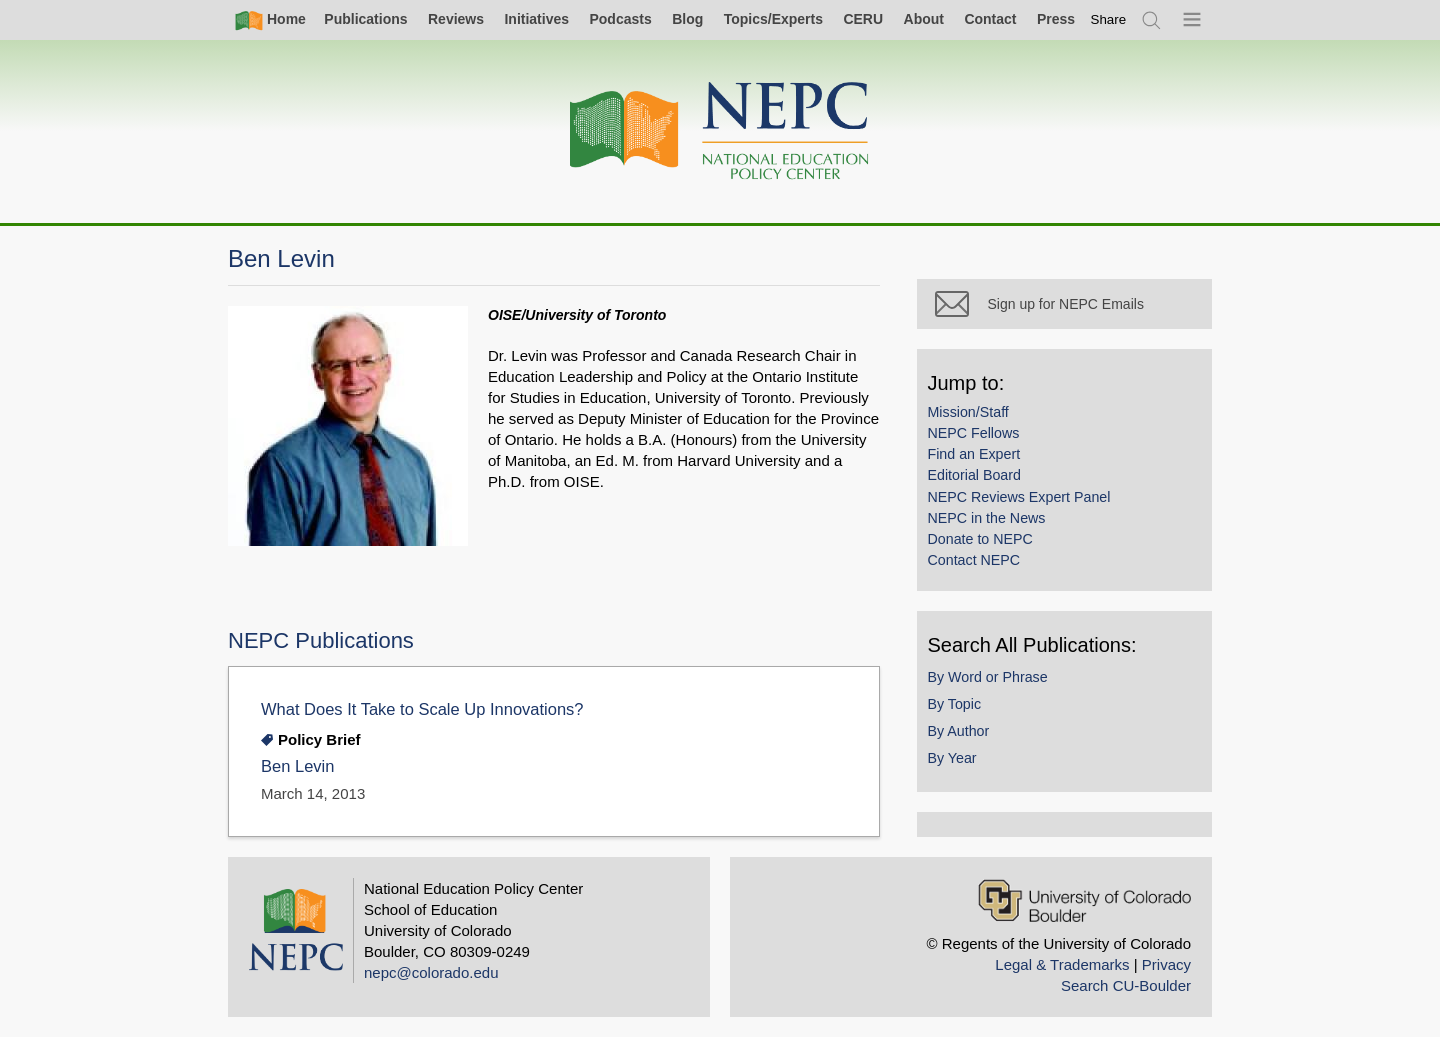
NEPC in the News (991, 522)
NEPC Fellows (978, 437)
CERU (863, 19)
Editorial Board (978, 480)
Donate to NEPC (984, 543)
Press (1056, 19)
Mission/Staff (972, 416)
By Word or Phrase (992, 681)
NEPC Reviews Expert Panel (1023, 501)
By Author (963, 735)
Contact (990, 19)
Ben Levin (297, 766)
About (924, 19)
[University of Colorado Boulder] (1084, 900)
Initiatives (536, 19)
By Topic (959, 708)
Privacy (1166, 964)
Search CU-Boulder (1126, 985)
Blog (687, 19)
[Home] (720, 131)
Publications (365, 19)
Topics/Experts (773, 19)
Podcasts (620, 19)
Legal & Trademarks (1062, 964)
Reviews (456, 19)
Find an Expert (978, 458)
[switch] (1109, 19)
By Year (956, 762)
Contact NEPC (978, 564)
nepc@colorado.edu (431, 972)
